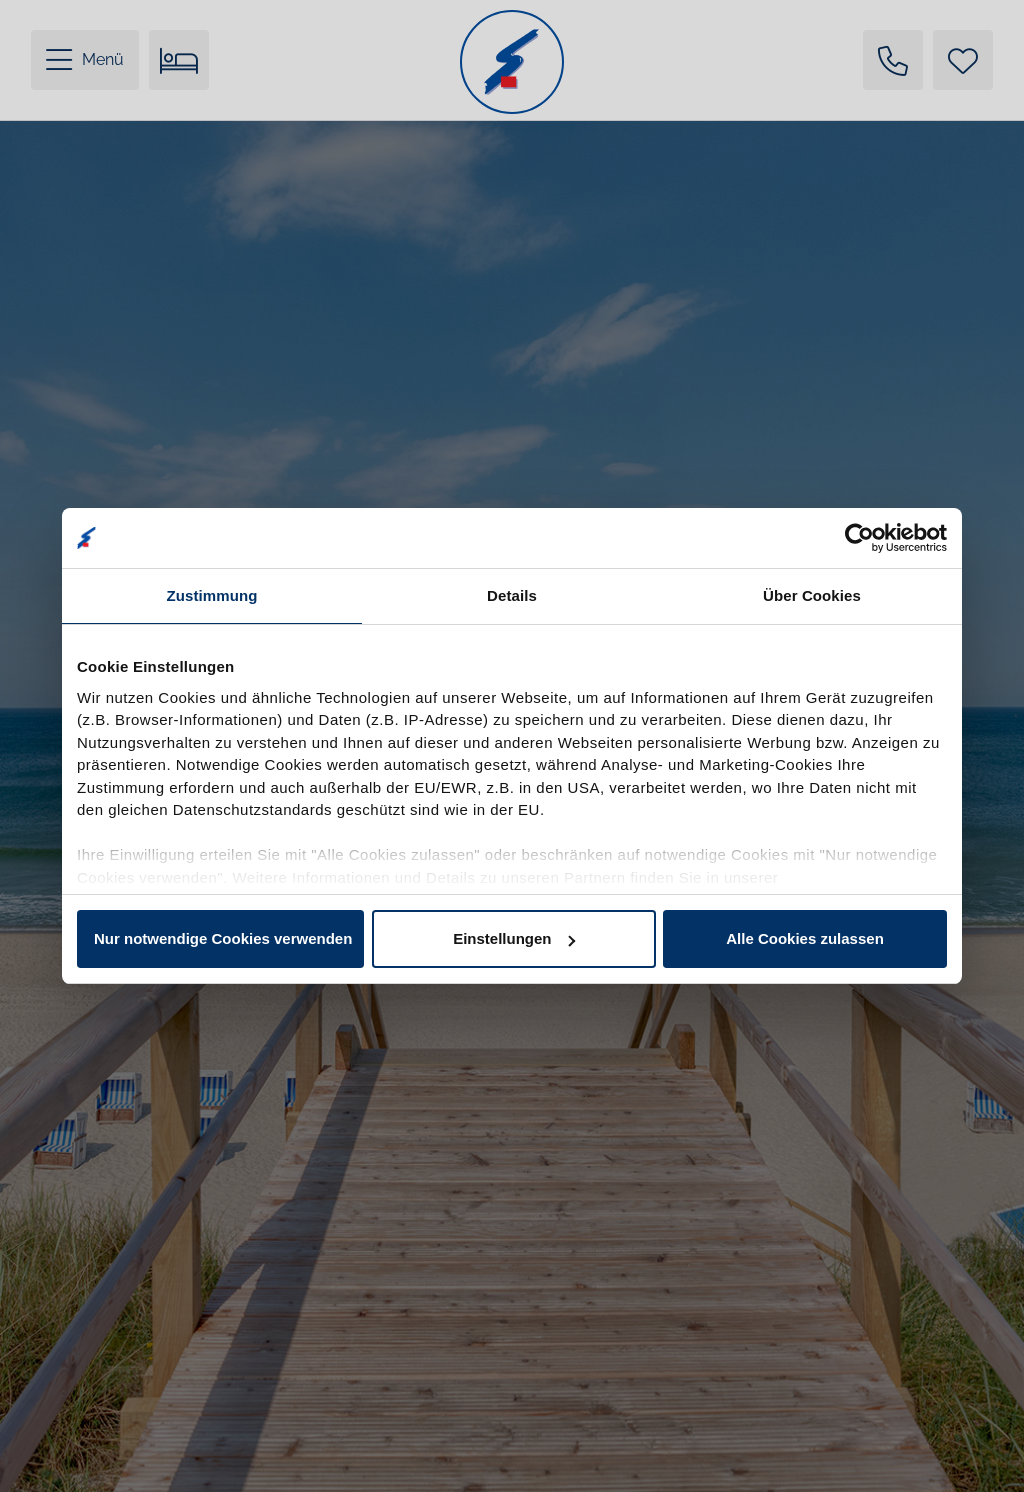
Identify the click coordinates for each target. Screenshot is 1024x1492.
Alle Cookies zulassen (805, 938)
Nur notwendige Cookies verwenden (223, 938)
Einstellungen (514, 938)
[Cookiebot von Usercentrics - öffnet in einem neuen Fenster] (859, 538)
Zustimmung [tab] (212, 595)
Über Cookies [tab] (812, 595)
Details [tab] (512, 595)
